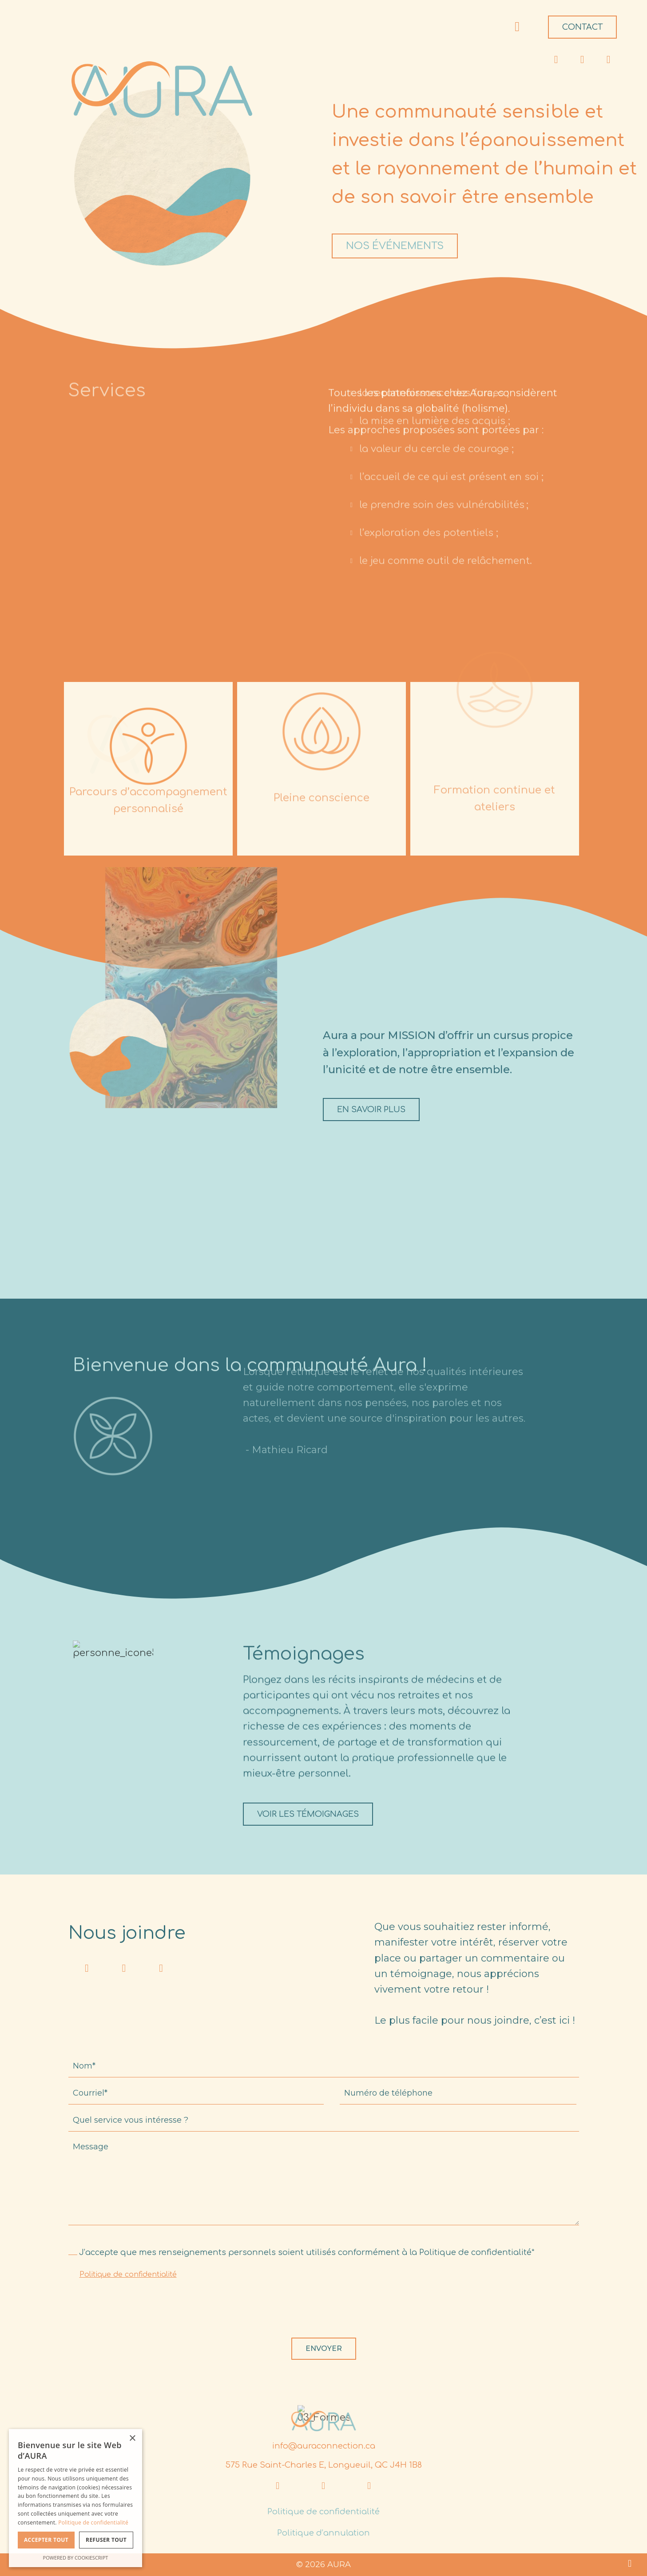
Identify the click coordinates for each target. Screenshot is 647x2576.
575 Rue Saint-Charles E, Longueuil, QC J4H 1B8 (324, 2465)
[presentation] (135, 2311)
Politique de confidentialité (128, 2275)
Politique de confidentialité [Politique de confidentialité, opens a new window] (93, 2522)
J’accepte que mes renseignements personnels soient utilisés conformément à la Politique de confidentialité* (307, 2252)
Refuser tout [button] (106, 2540)
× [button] (132, 2438)
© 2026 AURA (323, 2564)
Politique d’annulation (323, 2532)
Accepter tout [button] (46, 2540)
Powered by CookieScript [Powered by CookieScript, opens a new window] (75, 2557)
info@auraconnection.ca (323, 2445)
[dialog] (75, 2498)
